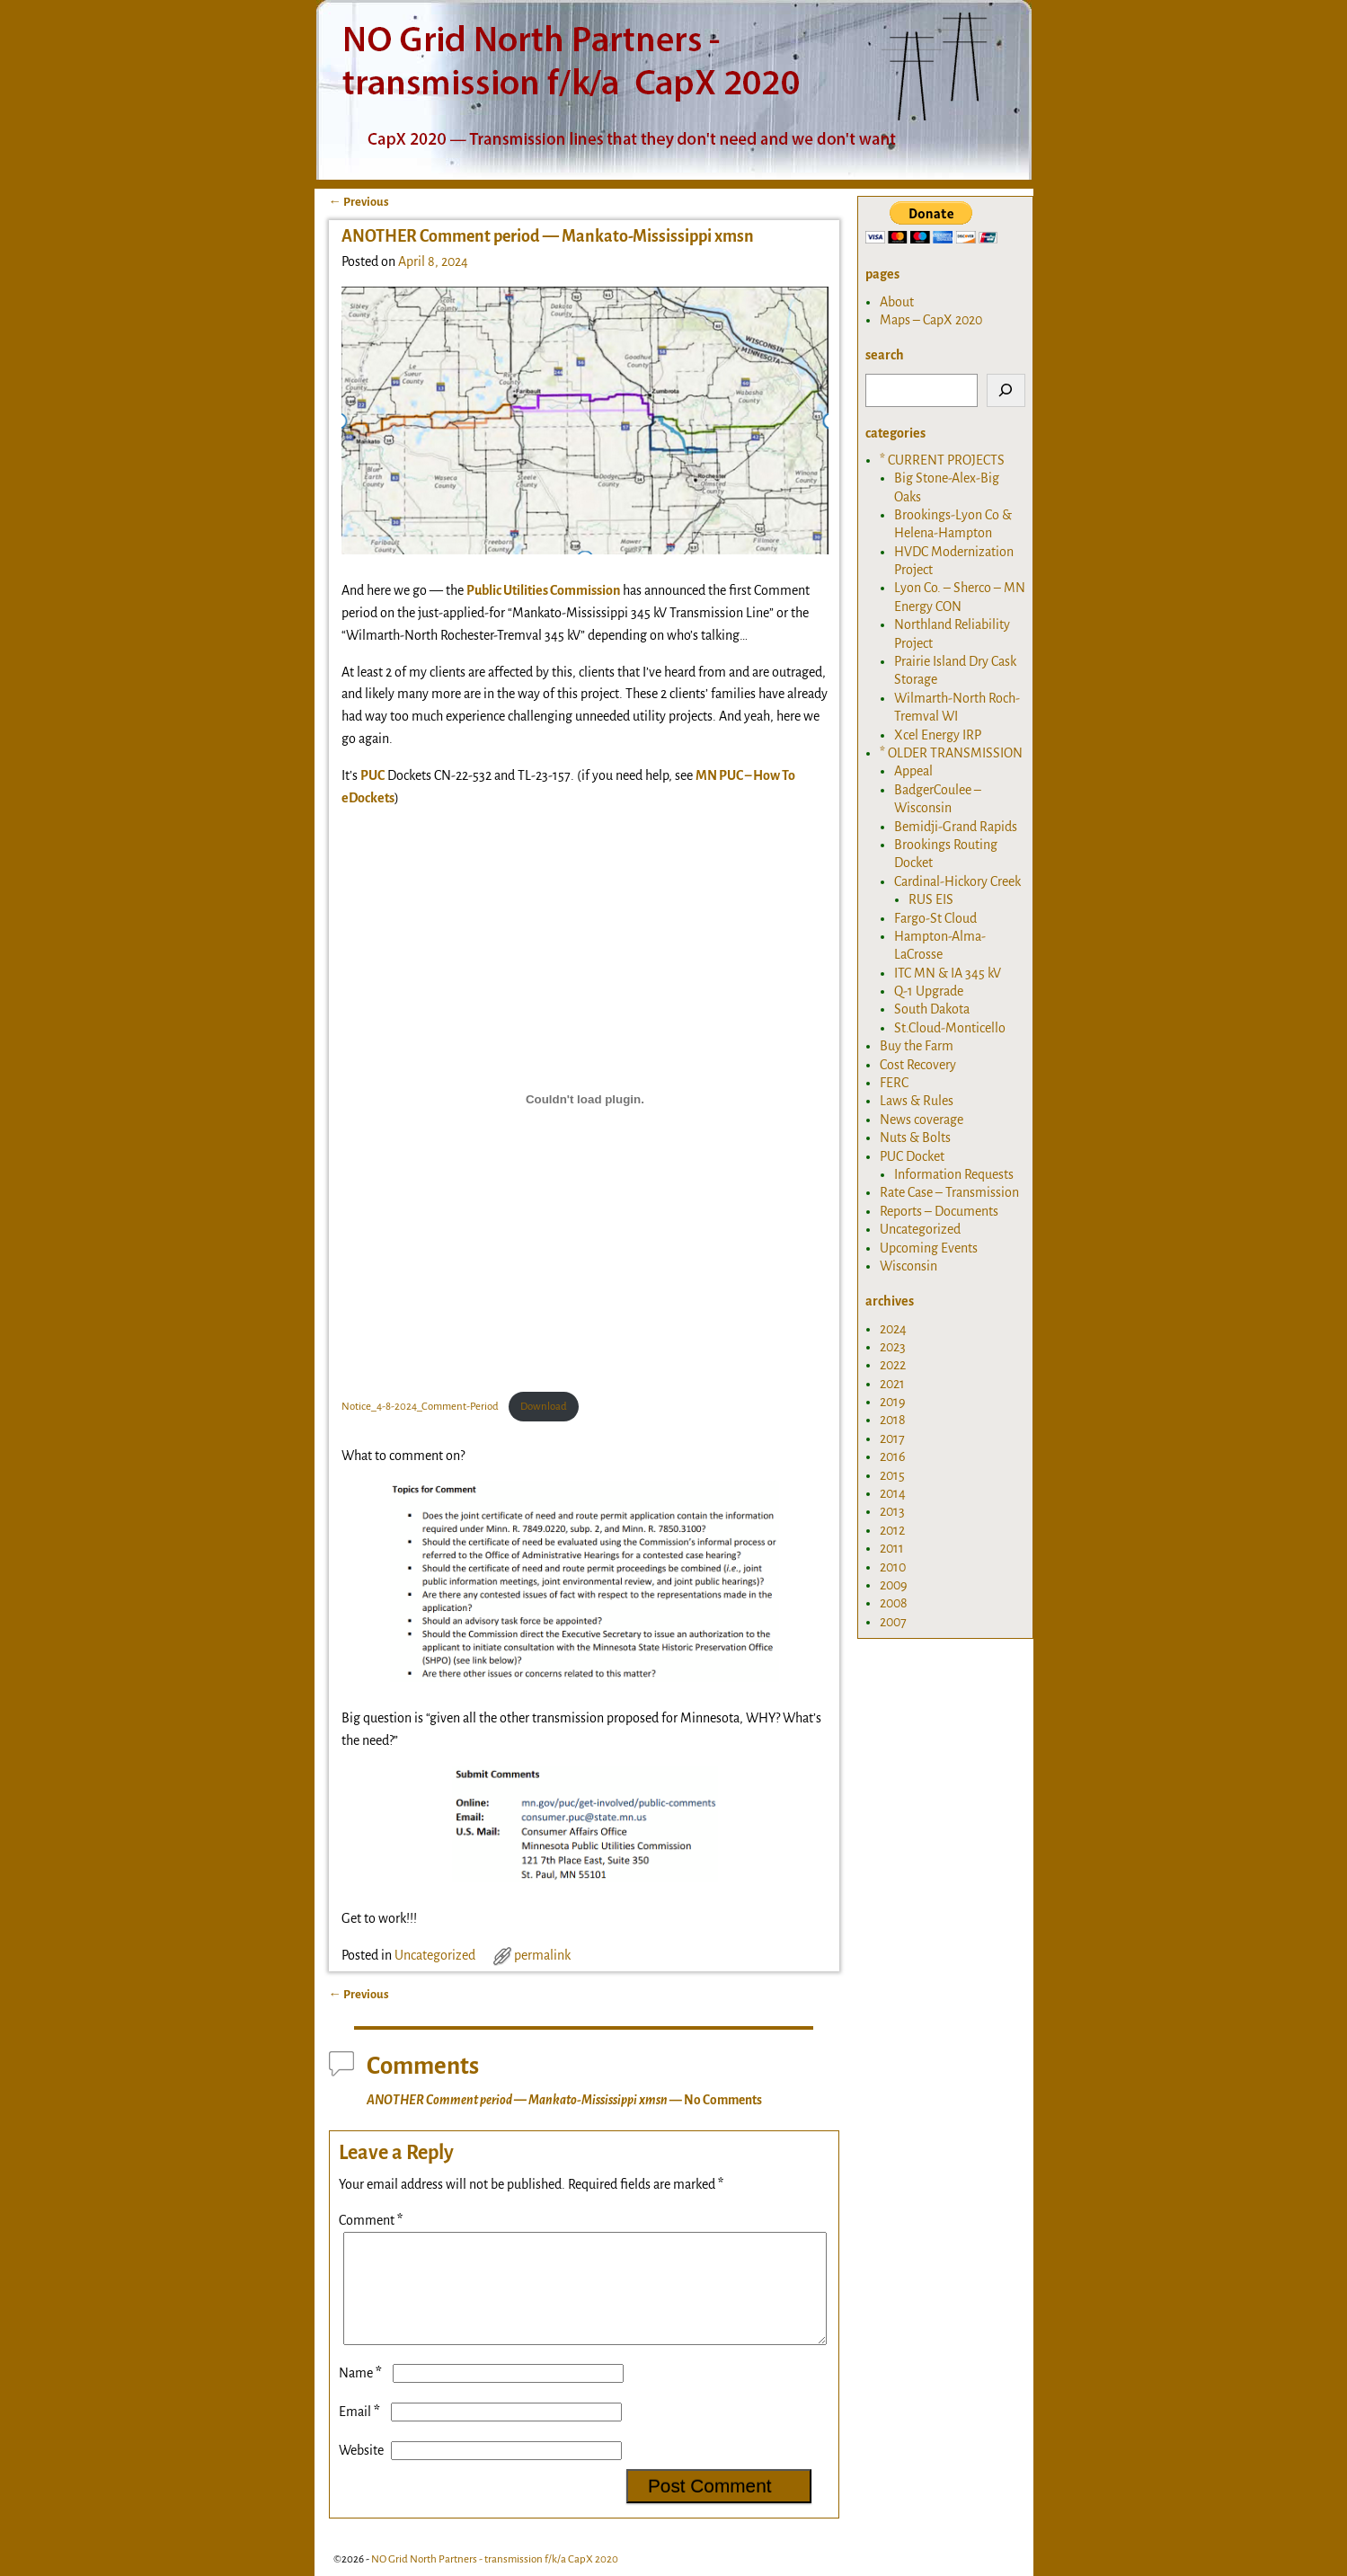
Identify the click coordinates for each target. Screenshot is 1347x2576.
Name (362, 2394)
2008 (894, 1603)
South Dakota (932, 1009)
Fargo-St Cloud (935, 918)
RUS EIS (930, 899)
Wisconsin (908, 1266)
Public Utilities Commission (543, 590)
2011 (892, 1548)
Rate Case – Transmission (949, 1192)
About (897, 302)
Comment (372, 2220)
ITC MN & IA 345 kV (947, 973)
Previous (359, 201)
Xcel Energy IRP (937, 735)
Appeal (913, 771)
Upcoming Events (929, 1248)
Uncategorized (434, 1955)
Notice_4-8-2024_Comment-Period (421, 1406)
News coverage (921, 1119)
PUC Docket (912, 1156)
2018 (893, 1419)
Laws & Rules (916, 1100)
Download (543, 1406)
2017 (892, 1438)
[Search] (1006, 390)
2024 (893, 1329)
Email (361, 2433)
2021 (892, 1384)
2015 (892, 1475)
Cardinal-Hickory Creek (957, 881)
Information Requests (954, 1174)
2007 (893, 1622)
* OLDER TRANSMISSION (951, 753)
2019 (893, 1401)
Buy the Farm (916, 1046)
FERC (894, 1083)
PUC (372, 775)
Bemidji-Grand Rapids (955, 826)
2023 (893, 1347)
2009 (894, 1585)
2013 (892, 1511)
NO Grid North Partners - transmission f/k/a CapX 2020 (494, 2559)
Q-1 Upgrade (928, 991)
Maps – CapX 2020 (931, 320)
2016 (893, 1456)
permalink (542, 1955)
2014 (893, 1493)
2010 (893, 1567)
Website (361, 2472)
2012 (892, 1530)
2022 (893, 1365)
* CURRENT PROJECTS (942, 460)
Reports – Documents (939, 1211)
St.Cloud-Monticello (950, 1028)
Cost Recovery (918, 1065)
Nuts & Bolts (915, 1137)
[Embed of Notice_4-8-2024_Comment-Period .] (585, 1098)
